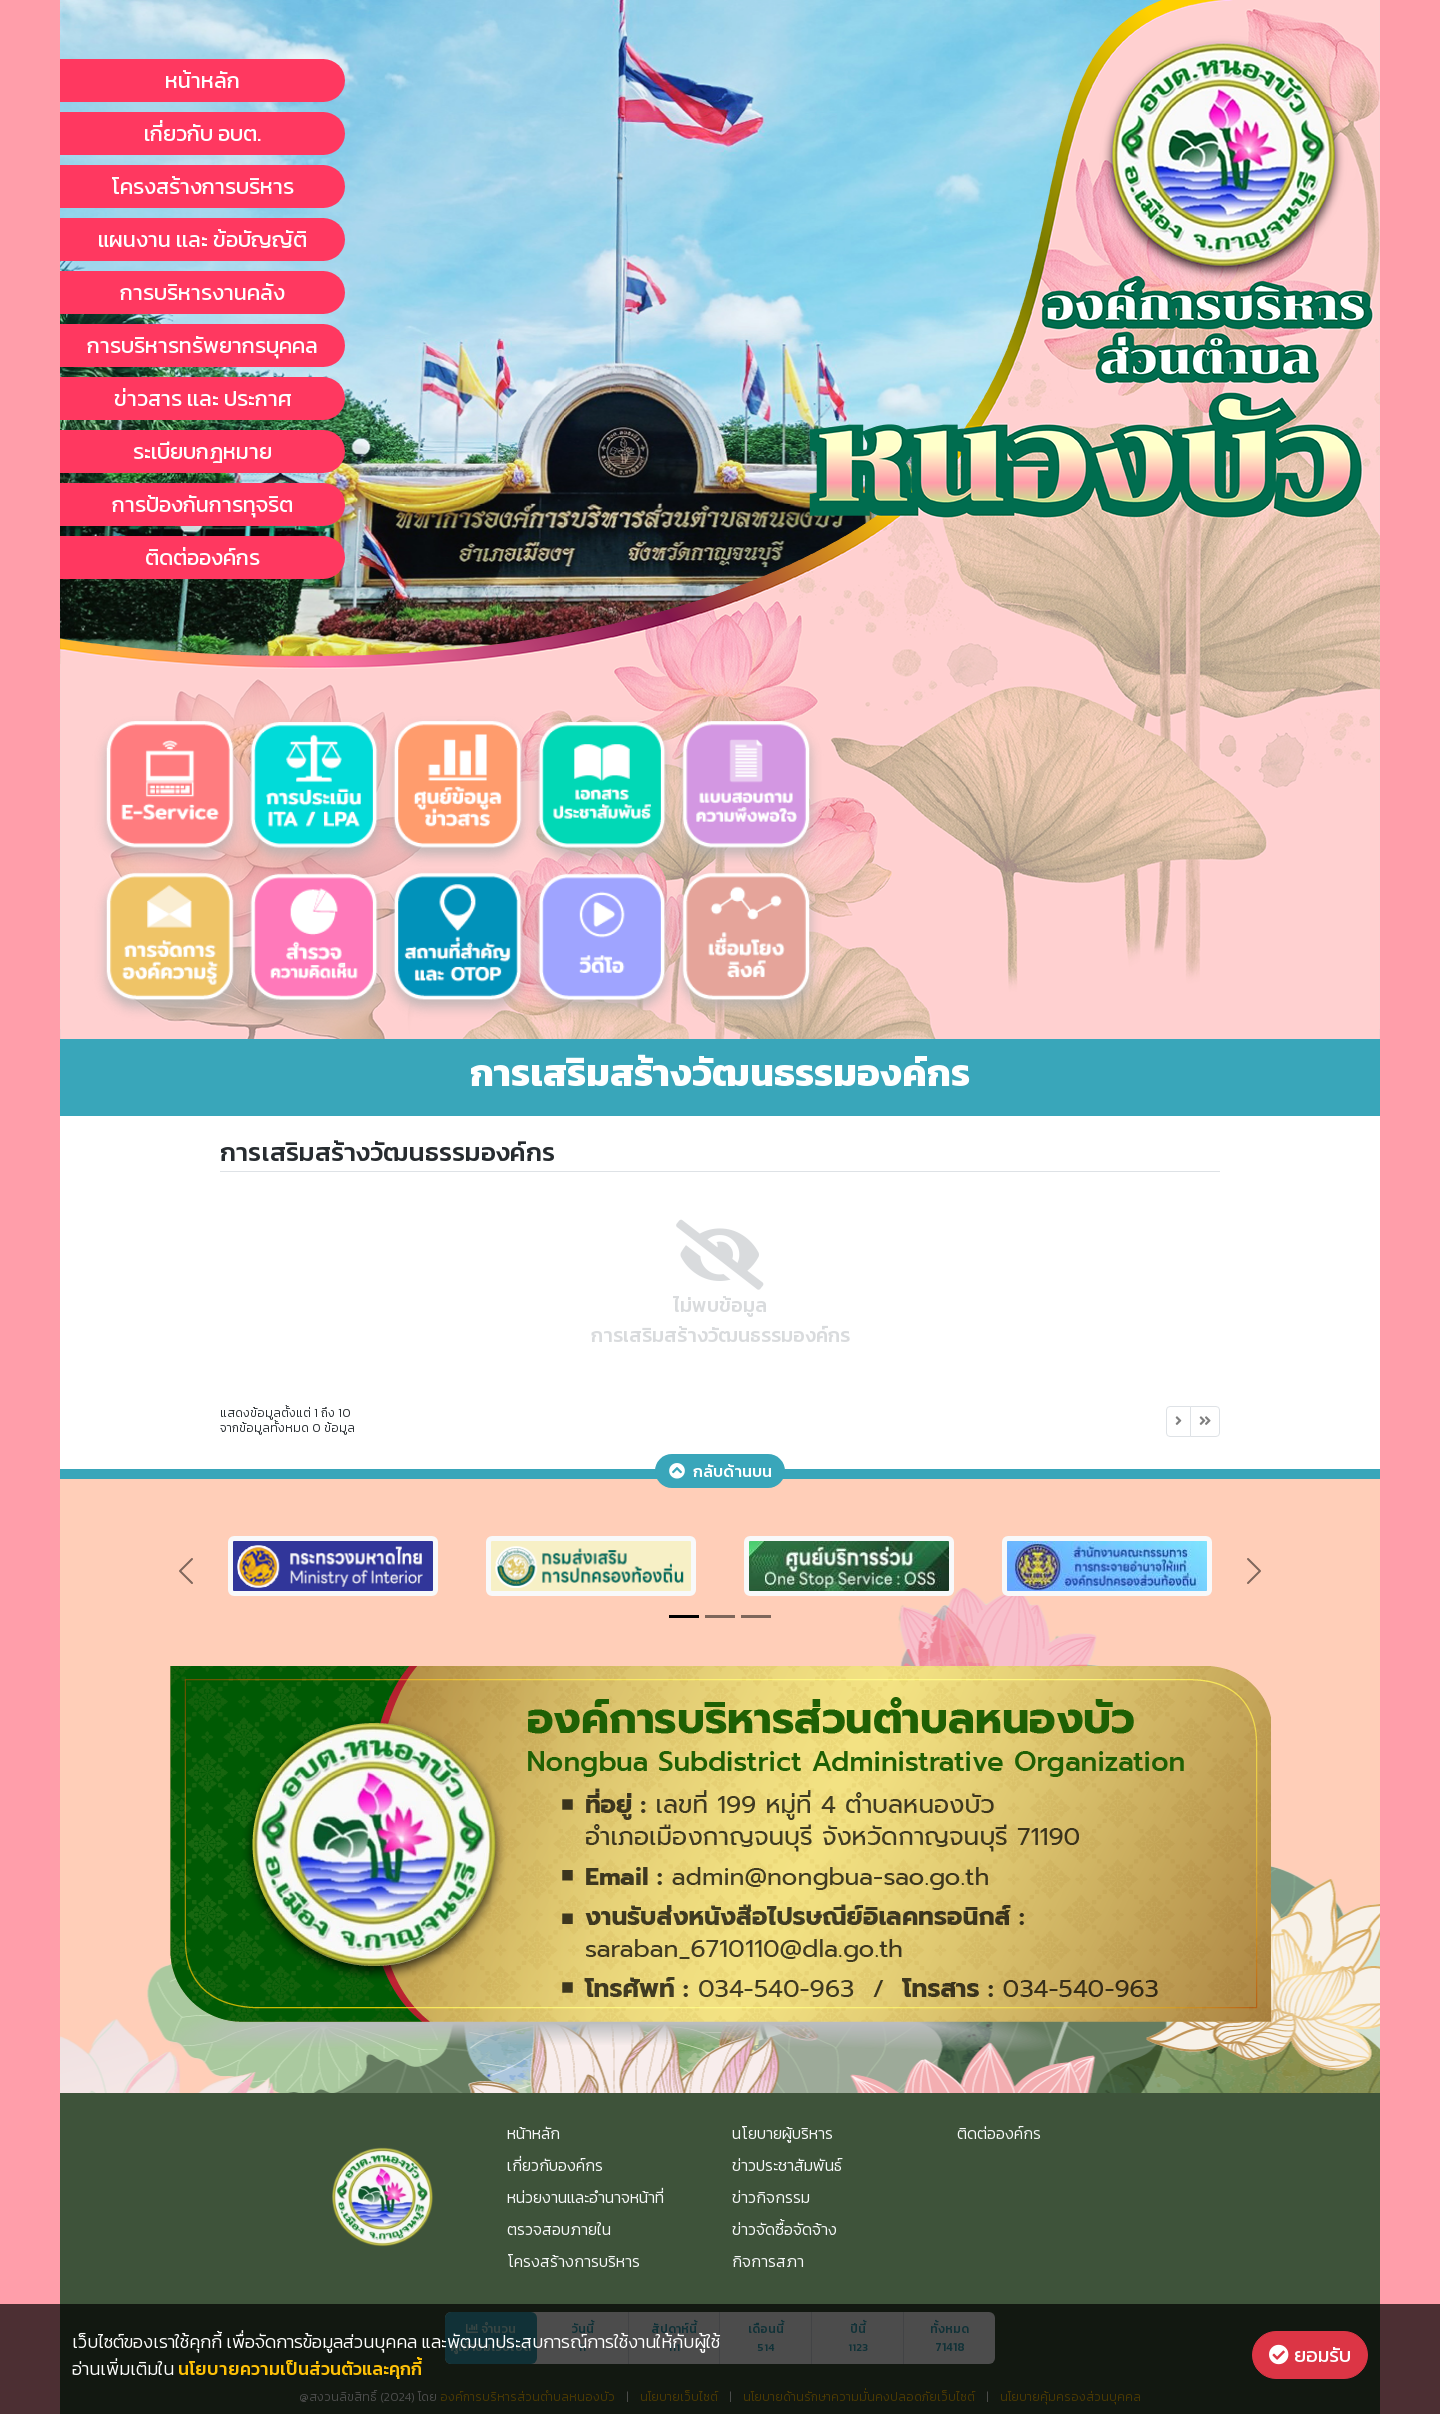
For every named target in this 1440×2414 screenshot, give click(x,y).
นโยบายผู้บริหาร (782, 2133)
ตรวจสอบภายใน (559, 2229)
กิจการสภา (768, 2261)
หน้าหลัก (202, 80)
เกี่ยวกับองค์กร (555, 2165)
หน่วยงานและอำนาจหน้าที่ (585, 2197)
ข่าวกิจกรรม (771, 2197)
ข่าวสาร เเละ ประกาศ (203, 398)
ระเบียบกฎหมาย (202, 451)
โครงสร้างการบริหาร (203, 186)
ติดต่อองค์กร (202, 557)
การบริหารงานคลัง (202, 292)
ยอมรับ (1310, 2355)
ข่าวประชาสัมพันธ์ (787, 2165)
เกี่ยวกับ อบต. (202, 133)
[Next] (1178, 1421)
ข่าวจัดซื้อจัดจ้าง (784, 2229)
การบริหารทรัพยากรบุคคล (202, 345)
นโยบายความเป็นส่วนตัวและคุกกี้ (300, 2368)
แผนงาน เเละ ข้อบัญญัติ (202, 239)
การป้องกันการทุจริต (202, 504)
